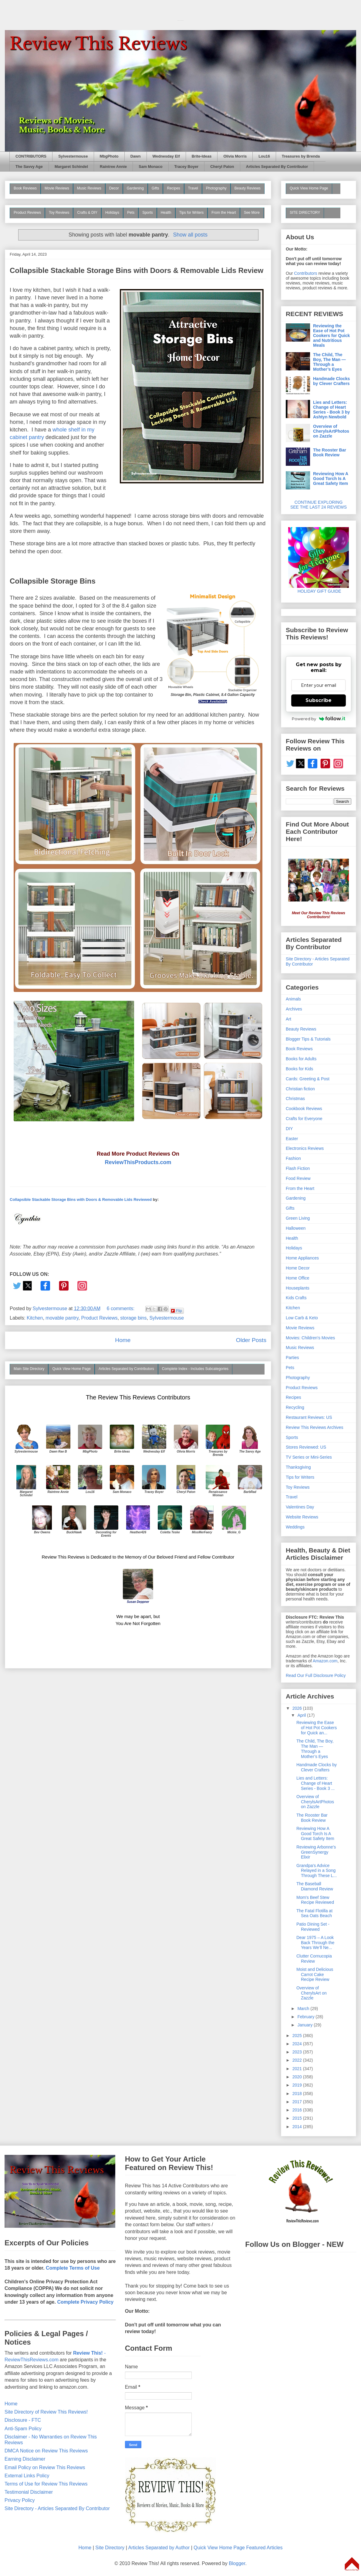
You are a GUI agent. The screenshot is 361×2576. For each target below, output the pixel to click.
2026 (297, 1708)
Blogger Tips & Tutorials (308, 1039)
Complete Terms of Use (73, 2268)
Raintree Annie (113, 167)
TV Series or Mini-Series (309, 1457)
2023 (297, 2052)
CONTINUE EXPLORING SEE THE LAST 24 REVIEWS (318, 504)
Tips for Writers (191, 212)
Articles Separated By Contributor (277, 167)
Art (288, 1019)
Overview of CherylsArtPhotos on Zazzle (331, 431)
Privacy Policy (20, 2500)
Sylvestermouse (73, 156)
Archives (294, 1009)
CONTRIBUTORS (30, 156)
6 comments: (121, 1308)
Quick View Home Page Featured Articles (238, 2547)
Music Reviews (89, 188)
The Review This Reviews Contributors (138, 1397)
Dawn (135, 156)
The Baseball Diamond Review (314, 1886)
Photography (216, 188)
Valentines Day (300, 1506)
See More (252, 212)
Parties (292, 1357)
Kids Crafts (296, 1297)
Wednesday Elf (166, 156)
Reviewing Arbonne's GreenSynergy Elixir (316, 1852)
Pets (130, 212)
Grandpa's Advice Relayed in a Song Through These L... (316, 1870)
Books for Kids (299, 1068)
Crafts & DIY (87, 212)
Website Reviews (302, 1517)
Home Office (297, 1278)
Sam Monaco (150, 167)
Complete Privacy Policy (85, 2302)
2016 (297, 2109)
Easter (292, 1138)
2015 (297, 2118)
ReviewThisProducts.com (138, 1162)
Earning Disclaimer (25, 2459)
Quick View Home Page (71, 1369)
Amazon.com (325, 1660)
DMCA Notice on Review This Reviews (46, 2450)
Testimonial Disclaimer (29, 2492)
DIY (289, 1128)
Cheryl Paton (222, 167)
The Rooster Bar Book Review (329, 452)
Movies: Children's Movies (310, 1337)
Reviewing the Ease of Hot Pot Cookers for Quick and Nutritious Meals (331, 335)
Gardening (135, 188)
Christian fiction (300, 1088)
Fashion (293, 1158)
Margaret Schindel (71, 167)
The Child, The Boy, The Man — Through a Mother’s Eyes (329, 362)
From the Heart (223, 212)
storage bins (133, 1317)
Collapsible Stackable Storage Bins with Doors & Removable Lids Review (136, 270)
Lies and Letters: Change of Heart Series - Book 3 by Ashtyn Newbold (331, 409)
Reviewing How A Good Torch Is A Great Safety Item (330, 478)
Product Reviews (27, 212)
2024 (297, 2043)
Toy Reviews (59, 212)
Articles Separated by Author (159, 2547)
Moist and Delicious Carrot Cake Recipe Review (314, 1974)
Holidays (112, 212)
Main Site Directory (29, 1369)
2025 (297, 2035)
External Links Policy (27, 2475)
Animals (293, 999)
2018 (297, 2093)
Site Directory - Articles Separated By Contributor (57, 2508)
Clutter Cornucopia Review (314, 1959)
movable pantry (62, 1317)
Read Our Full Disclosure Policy (316, 1675)
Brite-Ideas (202, 156)
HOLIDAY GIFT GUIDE (318, 589)
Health (166, 212)
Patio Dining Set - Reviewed (312, 1927)
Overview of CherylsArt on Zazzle (311, 1993)
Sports (147, 212)
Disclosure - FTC (23, 2420)
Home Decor (298, 1268)
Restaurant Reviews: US (309, 1417)
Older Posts (251, 1340)
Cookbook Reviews (304, 1108)
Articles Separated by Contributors (126, 1369)
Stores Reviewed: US (306, 1447)
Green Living (298, 1218)
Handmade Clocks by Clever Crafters (331, 381)
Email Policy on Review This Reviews (45, 2467)
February (306, 2016)
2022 (297, 2060)
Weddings (295, 1527)
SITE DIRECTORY (305, 212)
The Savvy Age (29, 167)
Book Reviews (25, 188)
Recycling (295, 1407)
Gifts (155, 188)
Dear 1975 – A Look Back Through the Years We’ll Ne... (315, 1942)
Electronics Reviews (305, 1148)
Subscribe (318, 700)
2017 (297, 2101)
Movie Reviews (57, 188)
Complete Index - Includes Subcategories (195, 1369)
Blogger (237, 2563)
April (302, 1715)
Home (122, 1340)
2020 (297, 2076)
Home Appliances (302, 1258)
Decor (114, 188)
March (303, 2008)
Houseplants (297, 1288)
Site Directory (109, 2547)
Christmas (295, 1098)
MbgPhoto (109, 156)
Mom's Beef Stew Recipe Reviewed (315, 1900)
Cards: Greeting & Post (307, 1078)
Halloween (295, 1228)
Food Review (298, 1178)
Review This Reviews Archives (314, 1427)
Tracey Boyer (186, 167)
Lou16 (264, 156)
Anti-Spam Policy (23, 2428)
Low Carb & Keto (302, 1317)
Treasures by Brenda (301, 156)
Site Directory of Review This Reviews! (46, 2411)
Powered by (319, 718)
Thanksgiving (298, 1467)
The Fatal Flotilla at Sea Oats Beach (314, 1913)
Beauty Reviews (247, 188)
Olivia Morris (235, 156)
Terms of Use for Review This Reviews (46, 2483)
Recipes (173, 188)
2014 (297, 2126)
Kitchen (35, 1317)
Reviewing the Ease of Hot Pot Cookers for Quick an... (316, 1727)
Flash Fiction (298, 1168)
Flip (176, 1311)
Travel (193, 188)
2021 (297, 2068)
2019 (297, 2085)
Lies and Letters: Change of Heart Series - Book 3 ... (315, 1783)
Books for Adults (301, 1058)
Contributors (305, 273)
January (305, 2024)
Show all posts (190, 235)
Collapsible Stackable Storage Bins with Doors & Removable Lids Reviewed (81, 1199)
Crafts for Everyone (304, 1118)
